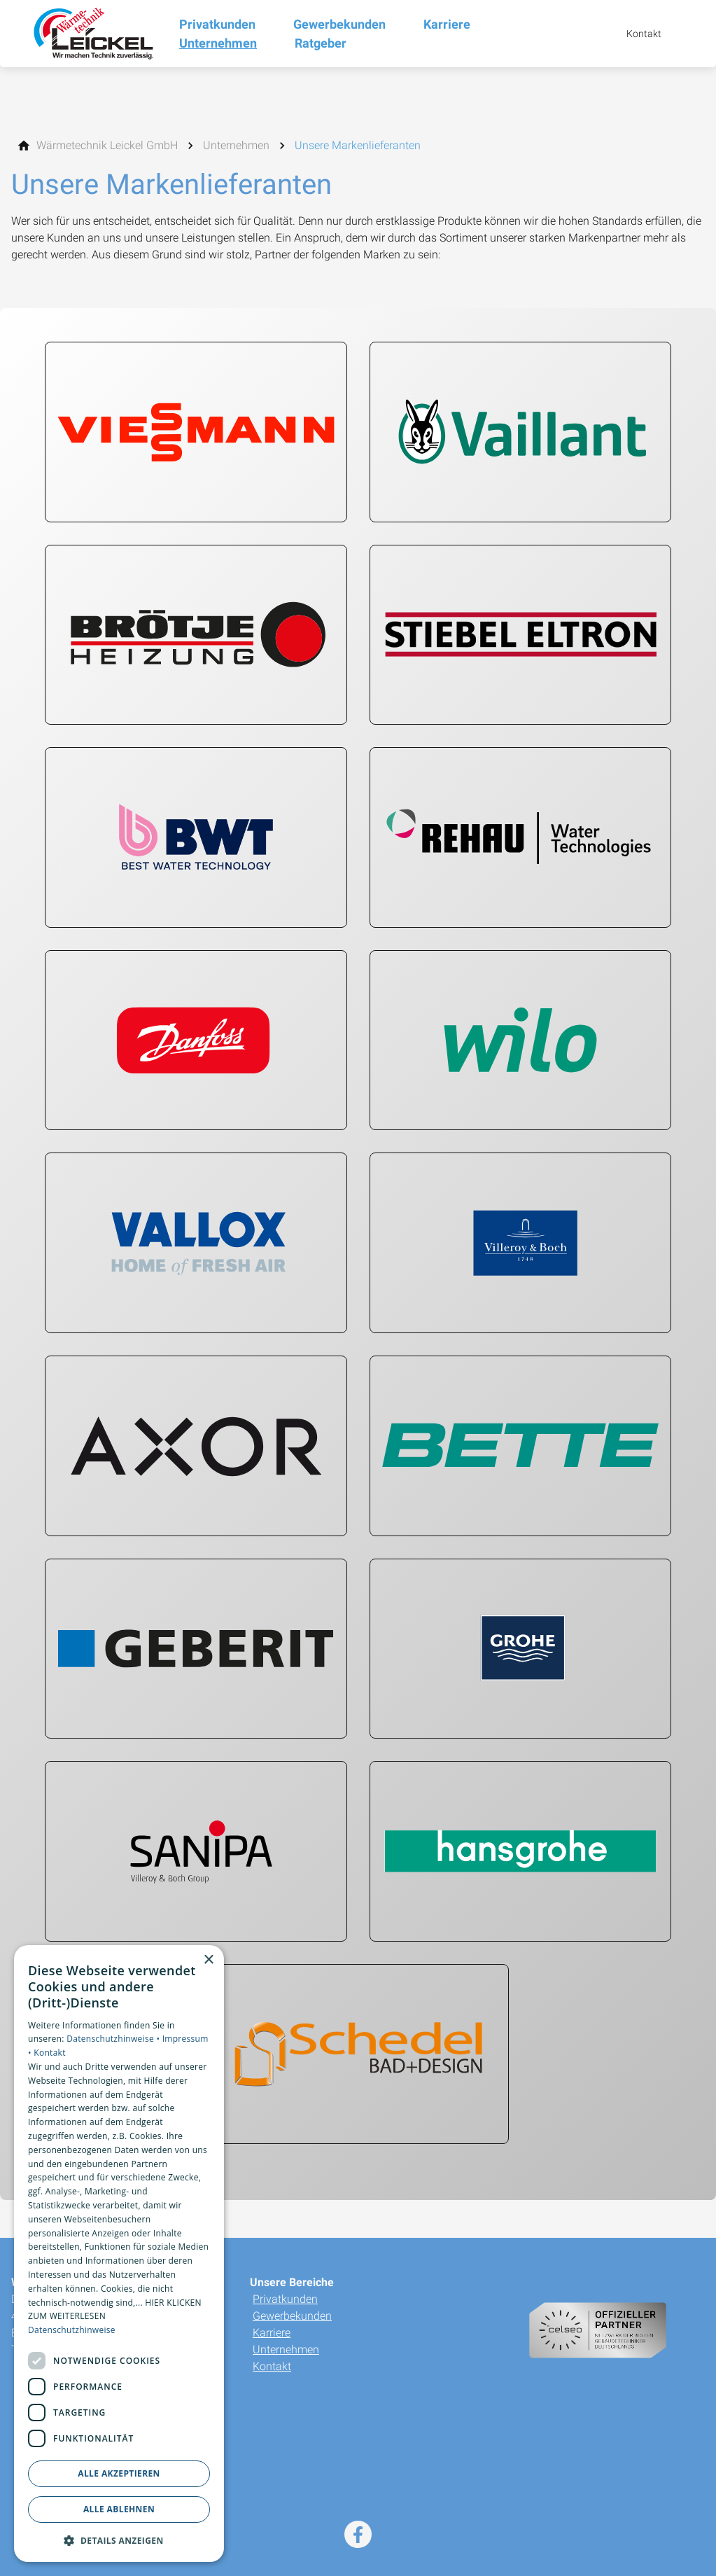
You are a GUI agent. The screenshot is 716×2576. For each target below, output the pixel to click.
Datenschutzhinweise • (114, 2039)
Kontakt (272, 2366)
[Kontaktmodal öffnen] (634, 33)
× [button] (208, 1960)
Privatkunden (285, 2299)
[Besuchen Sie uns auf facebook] (357, 2534)
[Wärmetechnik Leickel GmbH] (107, 145)
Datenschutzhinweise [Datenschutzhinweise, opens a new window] (71, 2330)
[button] (119, 2540)
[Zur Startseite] (89, 34)
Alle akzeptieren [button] (119, 2473)
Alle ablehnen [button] (119, 2509)
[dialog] (119, 2254)
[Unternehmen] (236, 145)
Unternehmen (286, 2349)
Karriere (271, 2332)
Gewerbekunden (292, 2316)
